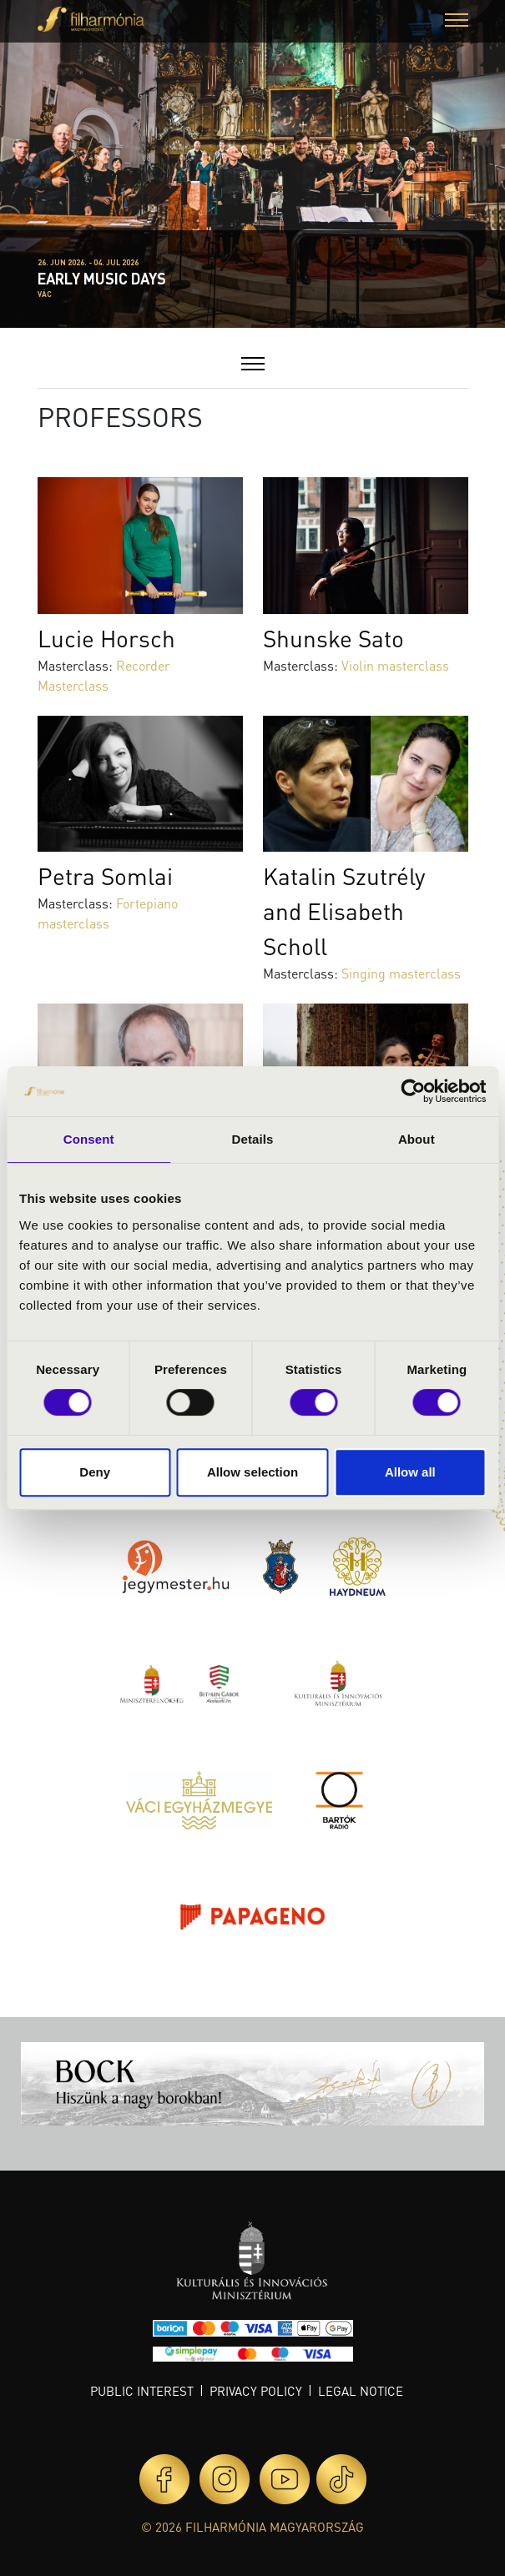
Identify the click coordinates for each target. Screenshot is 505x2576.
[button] (456, 22)
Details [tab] (253, 1139)
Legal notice (360, 2390)
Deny (94, 1472)
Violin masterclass (395, 665)
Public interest (142, 2390)
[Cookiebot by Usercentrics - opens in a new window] (413, 1091)
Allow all (410, 1472)
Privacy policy (256, 2390)
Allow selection (252, 1472)
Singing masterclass (401, 973)
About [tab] (416, 1139)
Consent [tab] (88, 1139)
